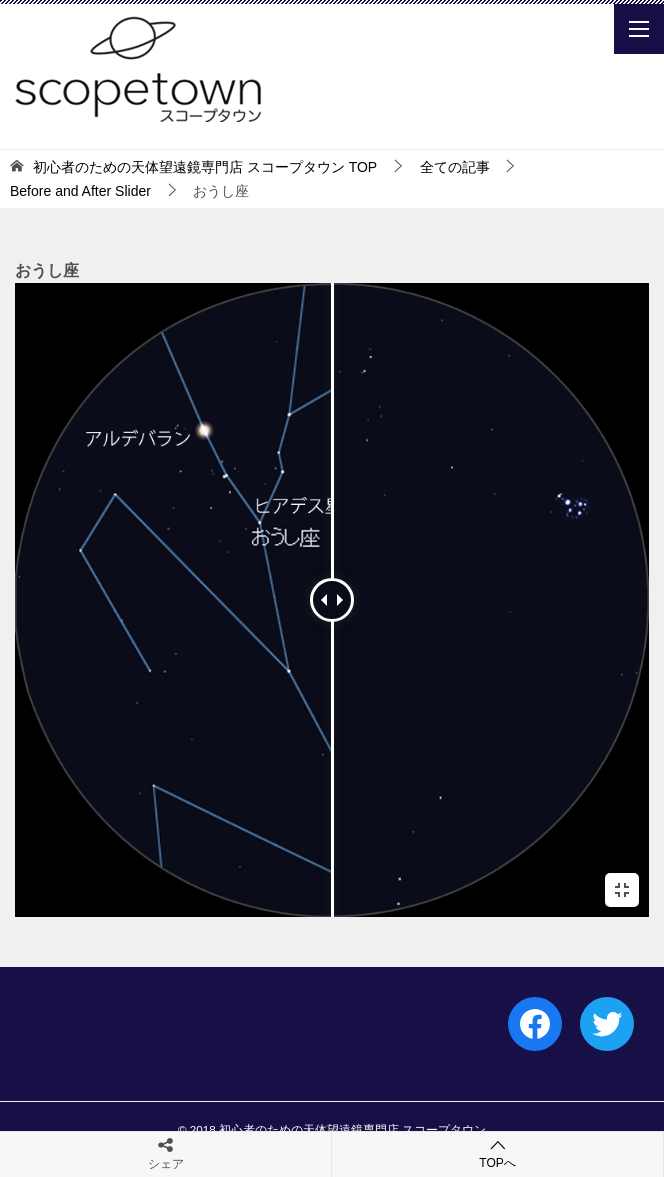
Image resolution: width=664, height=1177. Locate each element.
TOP (205, 167)
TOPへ (497, 1153)
